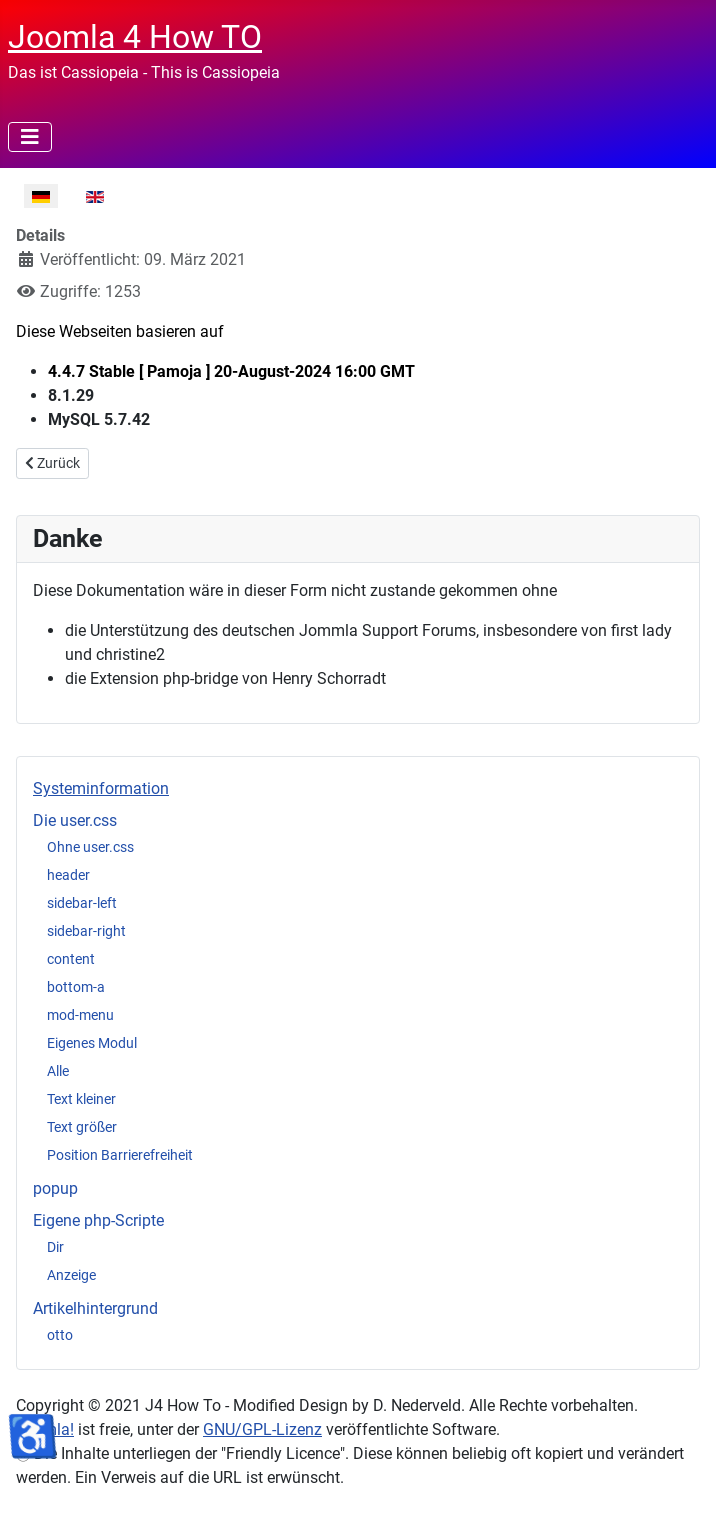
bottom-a (76, 987)
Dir (55, 1247)
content (71, 959)
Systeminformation (101, 788)
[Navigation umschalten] (30, 137)
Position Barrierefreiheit (120, 1155)
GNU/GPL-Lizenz (262, 1429)
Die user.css (75, 820)
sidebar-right (86, 931)
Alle (58, 1071)
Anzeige (71, 1275)
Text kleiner (81, 1099)
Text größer (82, 1127)
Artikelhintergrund (95, 1308)
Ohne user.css (90, 847)
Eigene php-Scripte (98, 1220)
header (68, 875)
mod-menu (80, 1015)
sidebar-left (82, 903)
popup (55, 1188)
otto (60, 1335)
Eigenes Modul (92, 1043)
